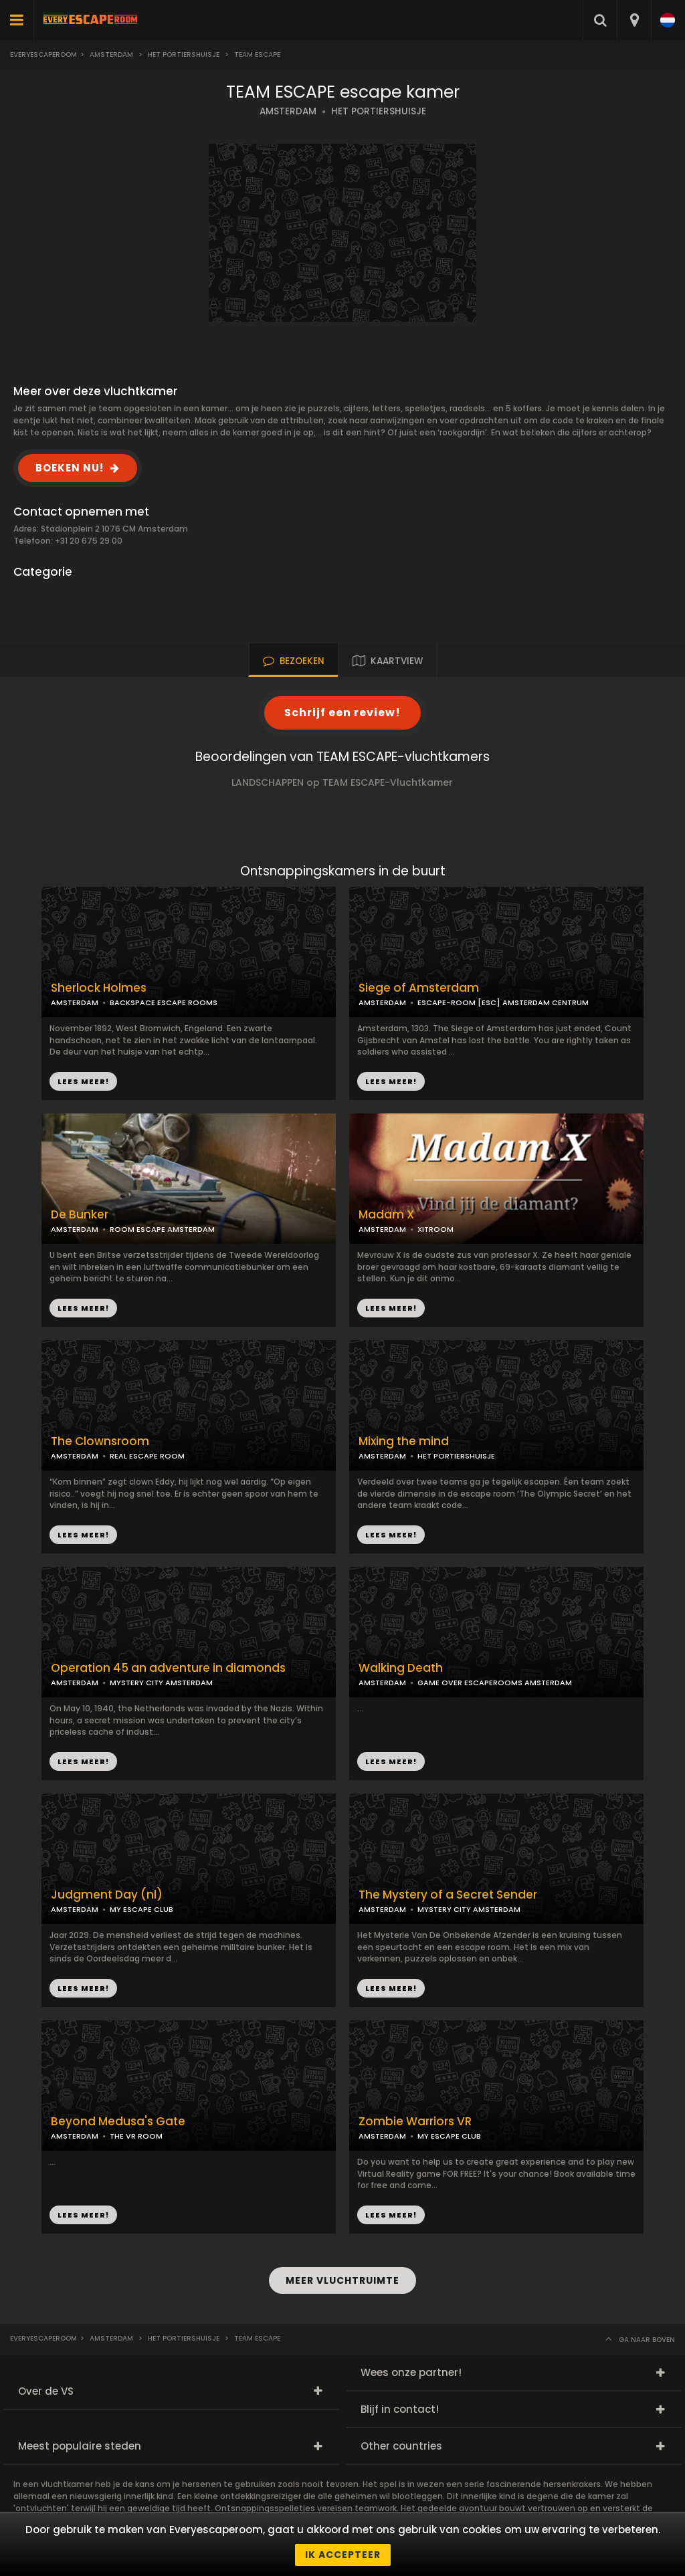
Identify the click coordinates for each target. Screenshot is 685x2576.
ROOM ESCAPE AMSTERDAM (162, 1229)
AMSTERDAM (288, 111)
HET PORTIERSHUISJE (378, 111)
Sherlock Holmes (98, 988)
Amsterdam (111, 54)
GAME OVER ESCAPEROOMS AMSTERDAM (494, 1682)
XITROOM (435, 1229)
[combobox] (634, 20)
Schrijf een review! (342, 712)
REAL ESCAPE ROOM (147, 1456)
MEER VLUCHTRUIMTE (342, 2280)
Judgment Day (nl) (107, 1895)
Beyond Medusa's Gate (118, 2122)
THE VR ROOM (136, 2136)
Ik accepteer (343, 2554)
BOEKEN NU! (69, 468)
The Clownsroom (100, 1441)
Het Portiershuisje (183, 54)
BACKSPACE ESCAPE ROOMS (163, 1002)
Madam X (386, 1215)
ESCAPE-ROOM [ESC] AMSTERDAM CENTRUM (503, 1002)
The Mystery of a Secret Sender (448, 1895)
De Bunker (79, 1215)
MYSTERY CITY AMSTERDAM (161, 1682)
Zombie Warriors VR (415, 2122)
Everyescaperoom (43, 54)
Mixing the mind (404, 1441)
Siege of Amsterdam (419, 988)
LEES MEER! (391, 1081)
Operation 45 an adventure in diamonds (168, 1668)
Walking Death (401, 1668)
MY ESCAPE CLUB (141, 1909)
